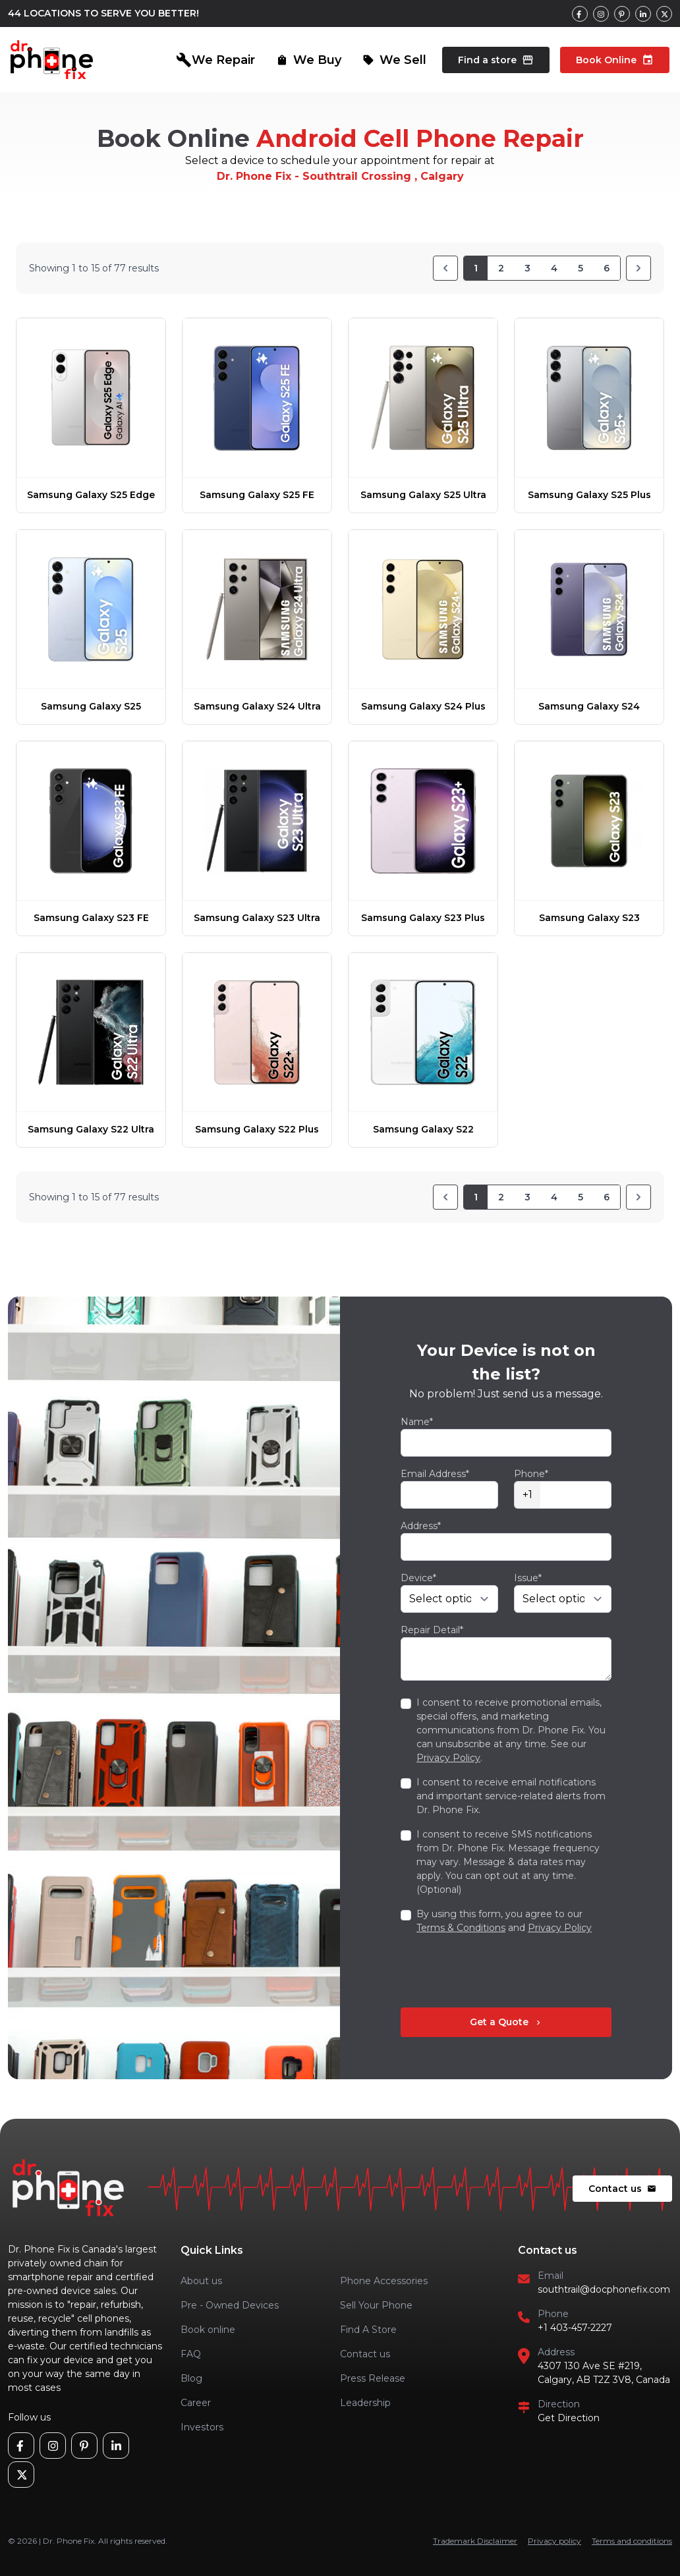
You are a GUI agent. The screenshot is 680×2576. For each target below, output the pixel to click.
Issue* (528, 1578)
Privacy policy (554, 2541)
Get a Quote (506, 2022)
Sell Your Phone (376, 2305)
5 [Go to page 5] (580, 268)
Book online (208, 2330)
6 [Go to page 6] (606, 268)
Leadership (365, 2403)
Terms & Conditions (460, 1928)
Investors (202, 2427)
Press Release (372, 2378)
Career (196, 2403)
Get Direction (569, 2418)
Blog (191, 2378)
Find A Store (368, 2330)
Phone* (531, 1474)
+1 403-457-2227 (575, 2328)
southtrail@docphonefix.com (604, 2289)
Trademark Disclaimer (475, 2541)
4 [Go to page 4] (554, 268)
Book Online (615, 60)
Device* (418, 1578)
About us (201, 2281)
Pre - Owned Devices (230, 2305)
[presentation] (501, 1971)
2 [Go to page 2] (501, 268)
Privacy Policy (448, 1758)
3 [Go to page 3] (527, 268)
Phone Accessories (384, 2281)
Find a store (496, 60)
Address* (421, 1526)
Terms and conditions (632, 2541)
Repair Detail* (432, 1630)
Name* (417, 1422)
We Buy (308, 60)
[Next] (638, 268)
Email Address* (435, 1474)
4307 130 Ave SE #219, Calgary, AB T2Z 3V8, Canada (604, 2373)
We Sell (394, 60)
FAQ (191, 2354)
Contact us (622, 2189)
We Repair (215, 60)
